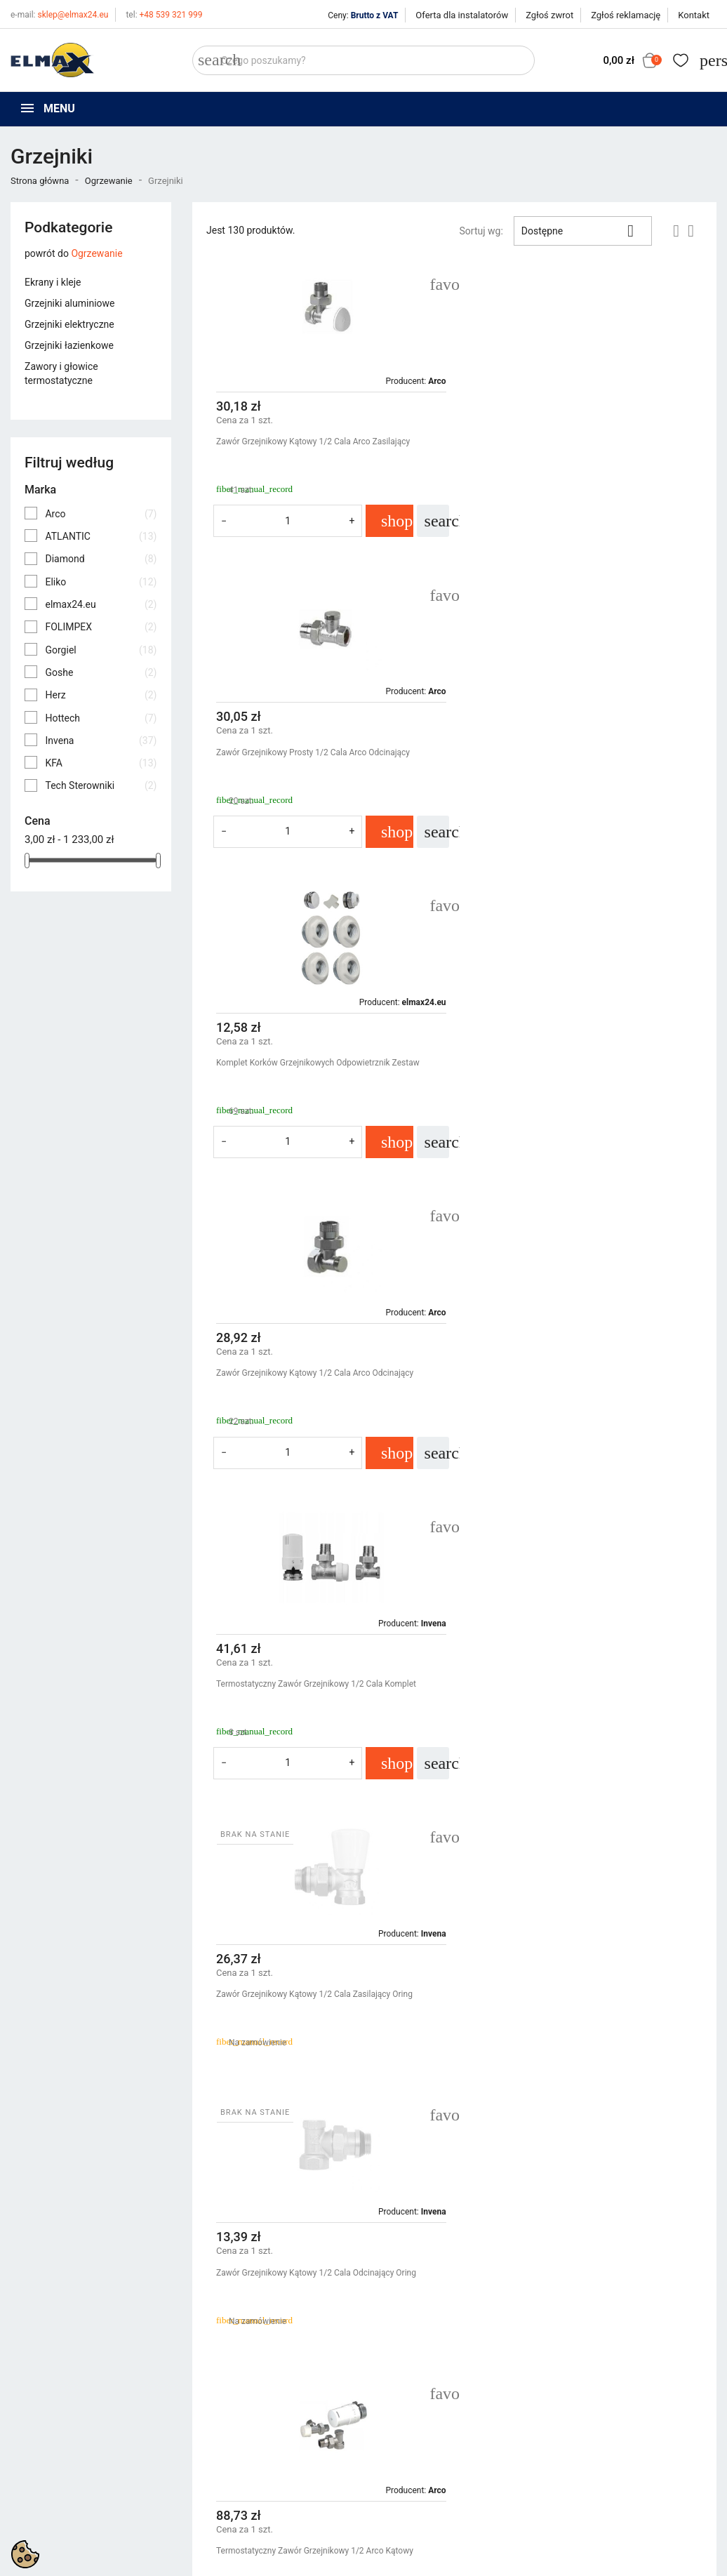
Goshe (100, 672)
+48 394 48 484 (52, 2428)
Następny (670, 2115)
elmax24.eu (100, 604)
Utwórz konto (585, 2388)
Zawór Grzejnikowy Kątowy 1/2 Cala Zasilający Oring (577, 1063)
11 (633, 2115)
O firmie (391, 2388)
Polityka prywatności (419, 2353)
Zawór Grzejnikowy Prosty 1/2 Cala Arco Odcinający (575, 441)
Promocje (213, 2353)
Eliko (100, 582)
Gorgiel (100, 650)
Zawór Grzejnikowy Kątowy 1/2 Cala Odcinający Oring (316, 1373)
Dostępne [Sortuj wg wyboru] (583, 231)
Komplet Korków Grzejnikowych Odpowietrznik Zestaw (318, 752)
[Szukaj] (363, 60)
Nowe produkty (225, 2371)
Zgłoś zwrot (549, 15)
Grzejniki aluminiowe (69, 303)
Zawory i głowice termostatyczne (61, 373)
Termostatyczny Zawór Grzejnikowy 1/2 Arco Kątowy (577, 1373)
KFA (100, 763)
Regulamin (397, 2371)
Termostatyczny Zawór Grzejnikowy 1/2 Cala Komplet (316, 1063)
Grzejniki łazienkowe (69, 345)
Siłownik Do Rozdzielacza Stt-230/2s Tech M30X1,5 (312, 1684)
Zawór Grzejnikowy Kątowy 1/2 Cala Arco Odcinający (577, 752)
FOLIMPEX (100, 627)
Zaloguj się (579, 2371)
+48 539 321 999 (164, 15)
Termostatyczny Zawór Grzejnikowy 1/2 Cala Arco (309, 1962)
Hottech (100, 718)
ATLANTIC (100, 536)
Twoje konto (587, 2328)
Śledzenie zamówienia (604, 2353)
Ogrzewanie (96, 253)
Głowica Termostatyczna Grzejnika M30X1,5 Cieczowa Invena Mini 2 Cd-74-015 (580, 1968)
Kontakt (693, 15)
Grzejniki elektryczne (69, 324)
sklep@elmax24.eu (59, 15)
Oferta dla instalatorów (461, 15)
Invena (100, 740)
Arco (100, 514)
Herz (100, 695)
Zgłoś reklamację (625, 15)
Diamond (100, 559)
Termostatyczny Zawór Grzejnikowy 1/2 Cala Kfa (569, 1684)
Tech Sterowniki (100, 785)
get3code (363, 2488)
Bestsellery (216, 2388)
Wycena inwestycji (414, 2406)
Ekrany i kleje (53, 282)
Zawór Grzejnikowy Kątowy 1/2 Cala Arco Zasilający (313, 441)
